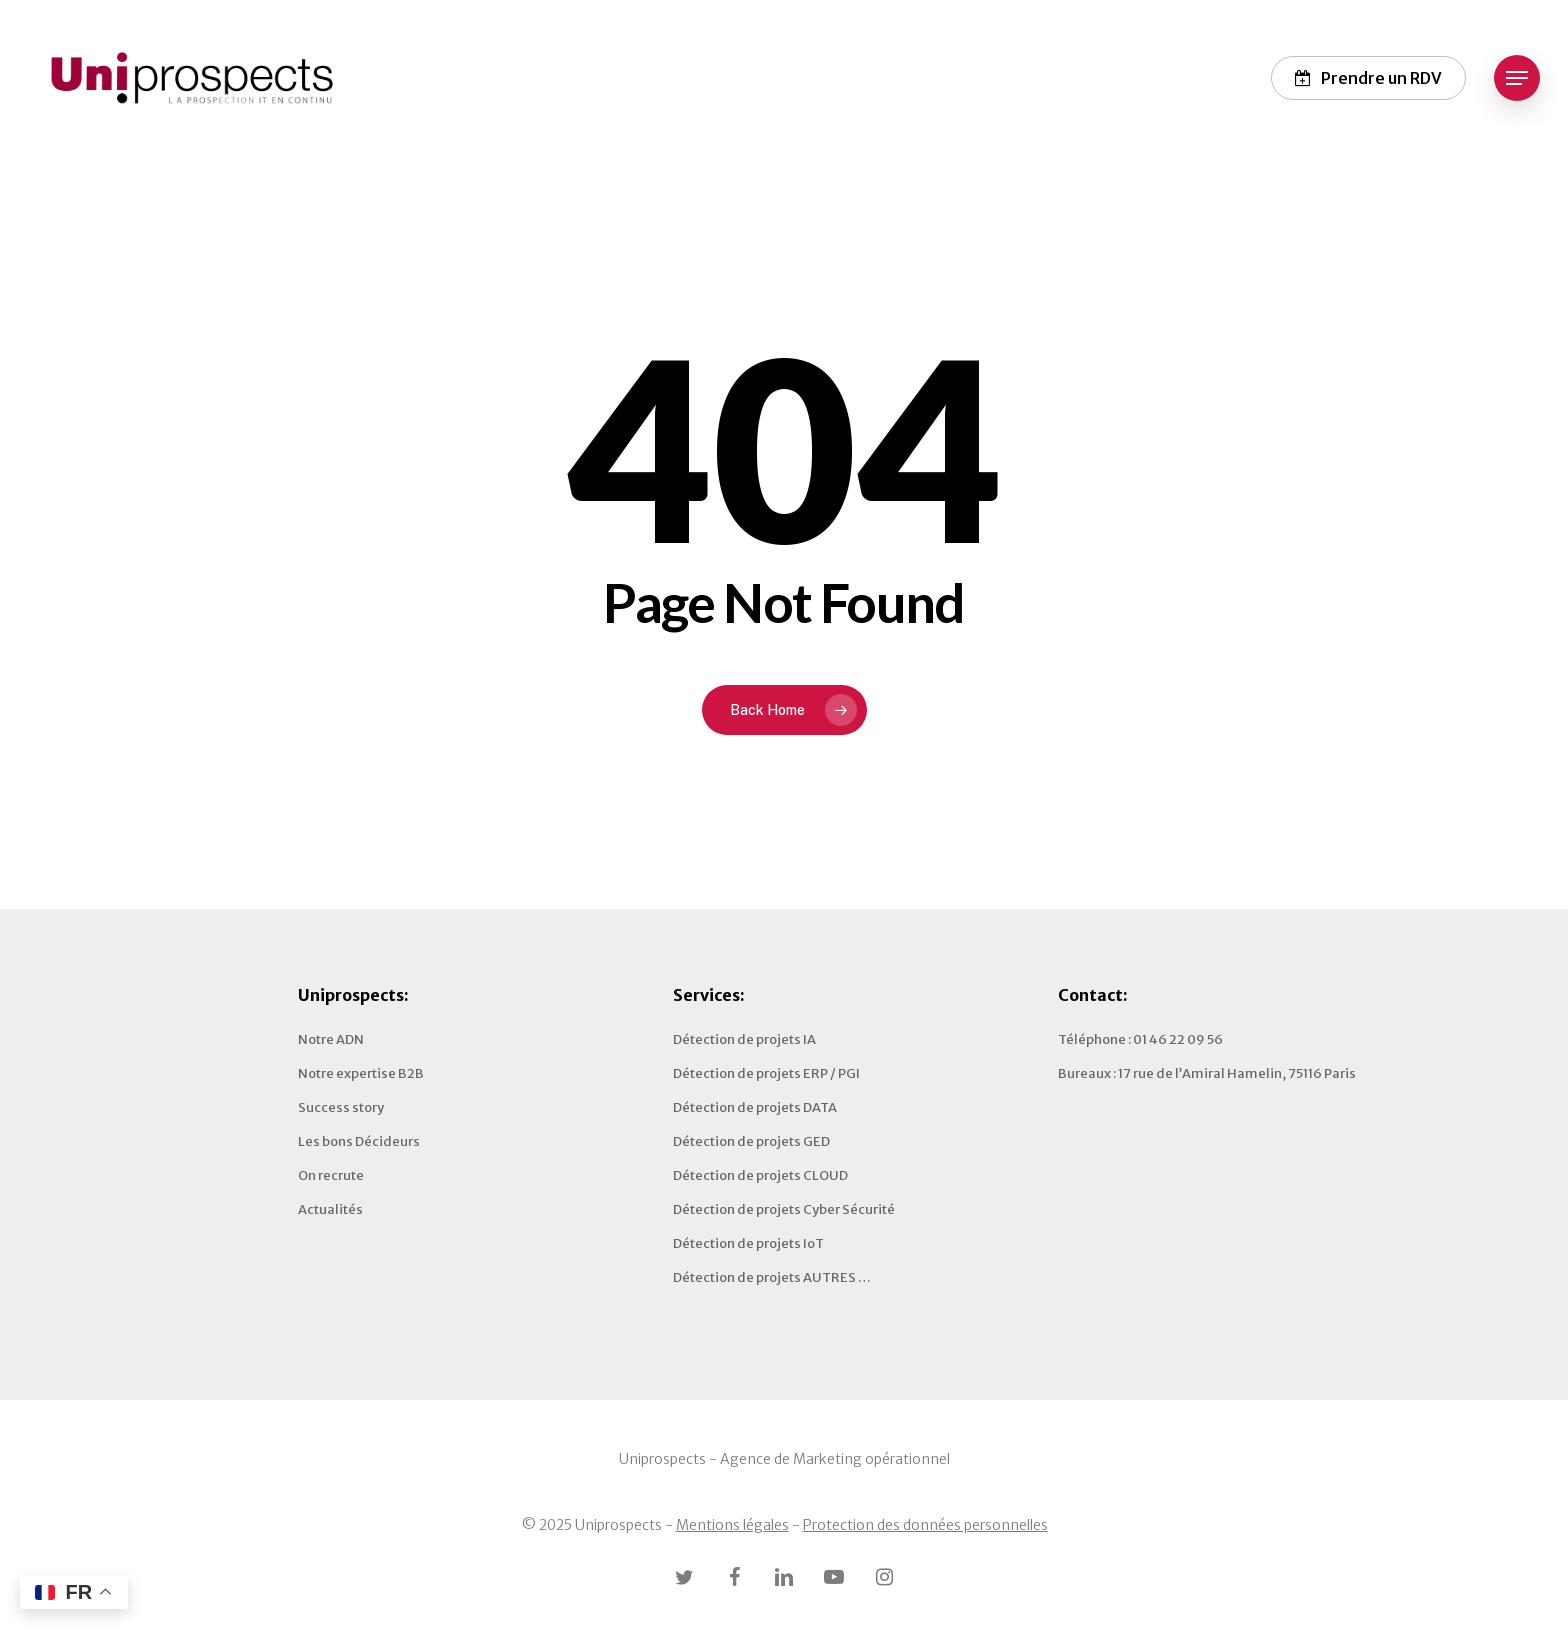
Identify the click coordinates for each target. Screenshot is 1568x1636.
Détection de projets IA (744, 1039)
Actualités (330, 1209)
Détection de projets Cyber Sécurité (784, 1209)
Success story (341, 1107)
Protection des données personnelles (925, 1525)
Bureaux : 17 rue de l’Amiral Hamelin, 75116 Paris (1207, 1073)
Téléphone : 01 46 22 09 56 (1140, 1039)
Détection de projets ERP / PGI (766, 1073)
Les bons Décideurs (359, 1141)
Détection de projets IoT (748, 1243)
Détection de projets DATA (755, 1107)
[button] (1517, 78)
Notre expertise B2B (361, 1073)
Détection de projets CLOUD (760, 1175)
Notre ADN (331, 1039)
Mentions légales (732, 1525)
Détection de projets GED (751, 1141)
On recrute (331, 1175)
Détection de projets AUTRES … (772, 1277)
